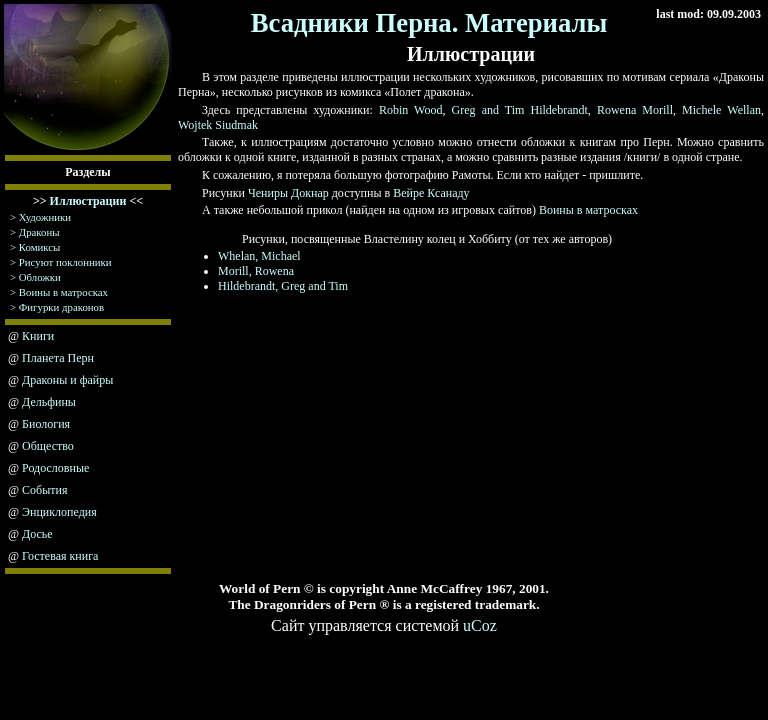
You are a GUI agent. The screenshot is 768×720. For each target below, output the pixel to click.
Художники (45, 217)
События (44, 490)
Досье (37, 534)
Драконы (39, 232)
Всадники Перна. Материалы (429, 23)
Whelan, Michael (259, 256)
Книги (38, 336)
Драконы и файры (67, 380)
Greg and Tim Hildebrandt (520, 110)
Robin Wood (411, 110)
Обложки (40, 277)
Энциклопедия (59, 512)
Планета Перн (58, 358)
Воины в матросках (63, 292)
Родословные (55, 468)
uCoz (480, 625)
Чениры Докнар (288, 193)
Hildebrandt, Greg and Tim (283, 286)
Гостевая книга (60, 556)
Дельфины (49, 402)
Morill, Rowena (256, 271)
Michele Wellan (721, 110)
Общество (48, 446)
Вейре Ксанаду (431, 193)
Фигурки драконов (61, 307)
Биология (46, 424)
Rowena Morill (635, 110)
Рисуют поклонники (65, 262)
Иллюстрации (88, 201)
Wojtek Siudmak (218, 125)
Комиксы (40, 247)
